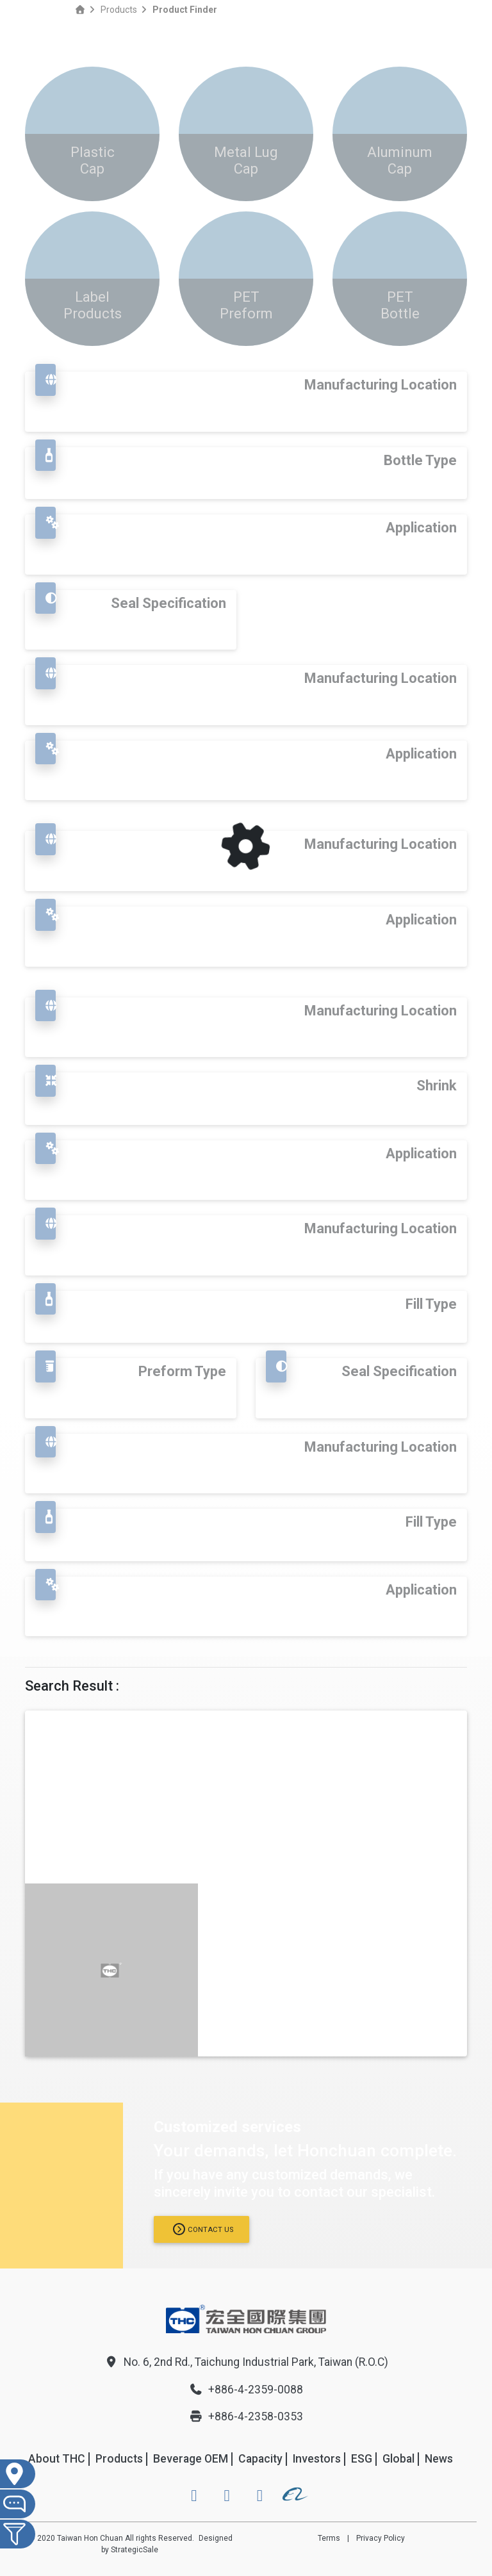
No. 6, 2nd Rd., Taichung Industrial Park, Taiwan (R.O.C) (246, 2362)
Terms (329, 2538)
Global (398, 2458)
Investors (317, 2458)
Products (119, 9)
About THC (56, 2458)
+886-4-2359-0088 (246, 2389)
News (439, 2458)
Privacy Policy (380, 2538)
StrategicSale (134, 2549)
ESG (361, 2458)
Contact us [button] (203, 2229)
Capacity (260, 2458)
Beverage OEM (190, 2458)
